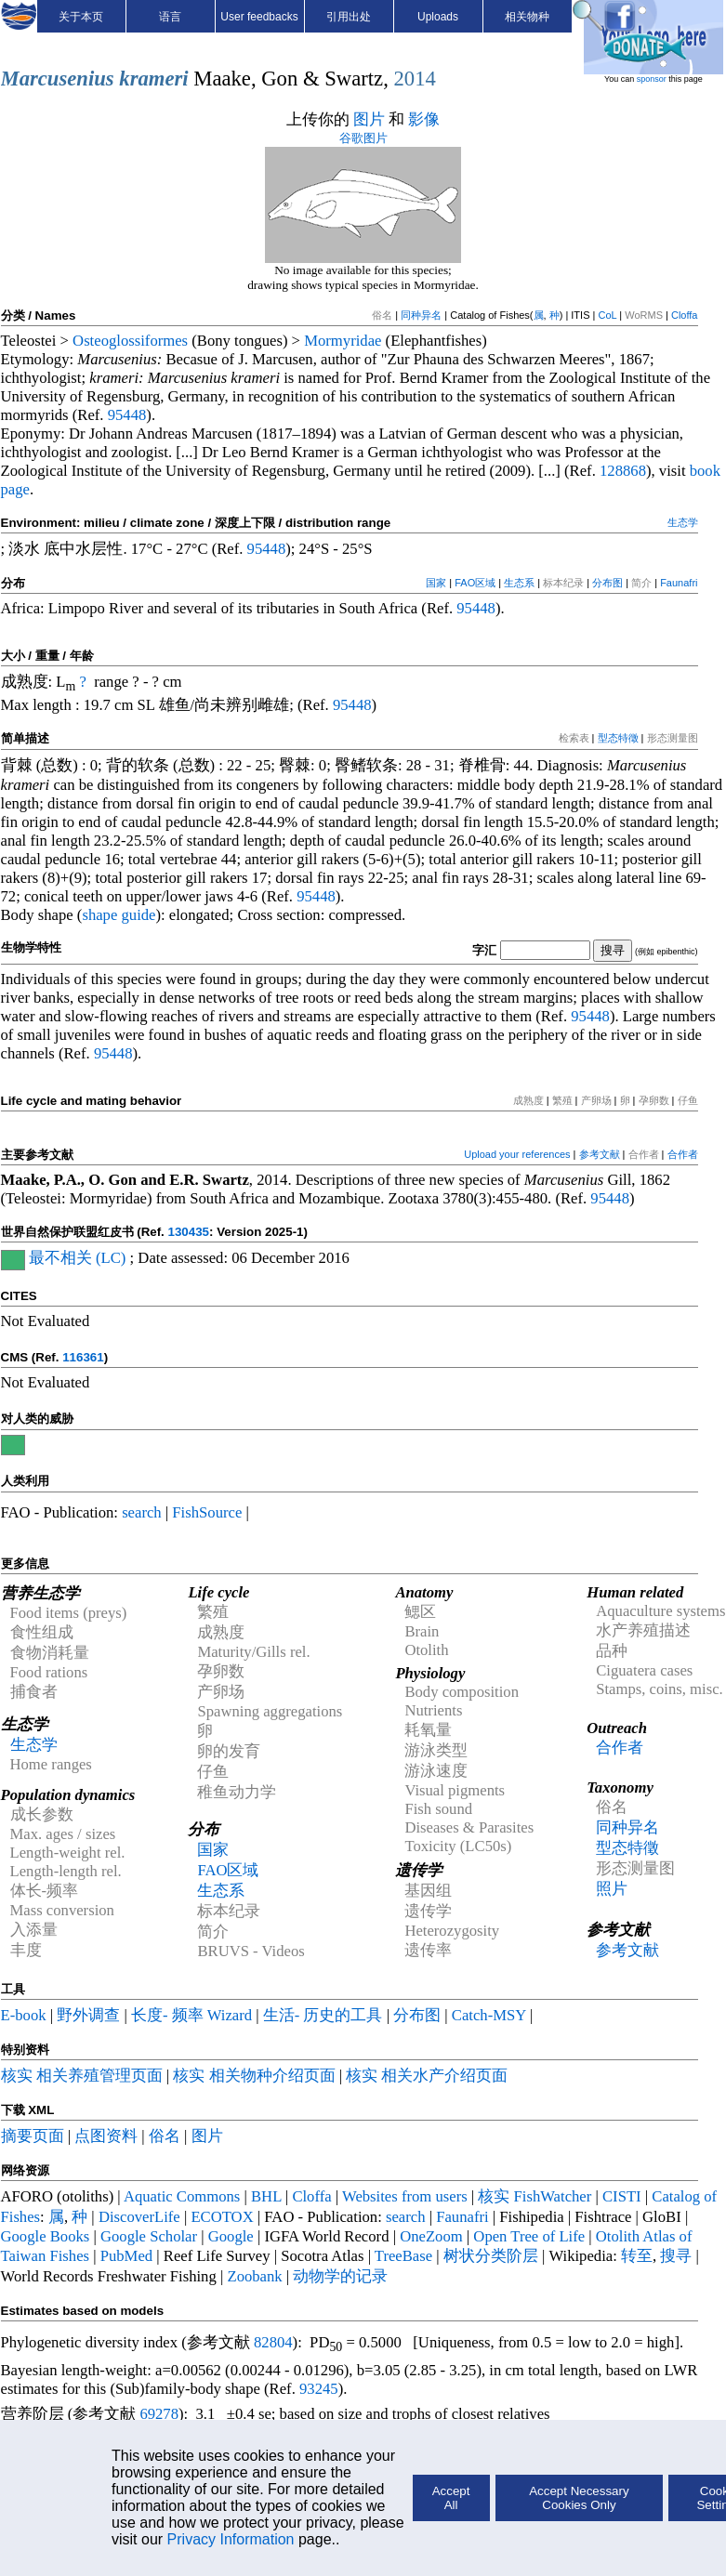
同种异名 (421, 315)
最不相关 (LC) (77, 1258)
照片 (611, 1889)
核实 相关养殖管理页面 (82, 2075)
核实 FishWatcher (534, 2196)
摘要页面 (32, 2136)
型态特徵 (618, 737)
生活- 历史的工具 (323, 2015)
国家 (436, 582)
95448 (127, 415)
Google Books (45, 2236)
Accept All (451, 2498)
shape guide (118, 915)
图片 (369, 119)
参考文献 (599, 1154)
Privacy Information (231, 2539)
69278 (158, 2414)
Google (231, 2236)
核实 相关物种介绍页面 (254, 2075)
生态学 (682, 522)
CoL (607, 315)
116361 (82, 1357)
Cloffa (684, 315)
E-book (23, 2015)
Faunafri (678, 582)
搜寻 (676, 2256)
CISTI (621, 2196)
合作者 (682, 1154)
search (142, 1512)
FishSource (207, 1512)
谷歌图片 (363, 138)
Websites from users (405, 2196)
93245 (318, 2389)
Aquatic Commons (182, 2196)
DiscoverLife (139, 2217)
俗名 (164, 2136)
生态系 (519, 582)
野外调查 (88, 2015)
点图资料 (106, 2136)
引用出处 (348, 16)
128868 (623, 471)
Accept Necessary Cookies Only (578, 2498)
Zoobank (254, 2276)
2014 (414, 78)
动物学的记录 (340, 2276)
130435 (188, 1232)
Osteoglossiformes (130, 340)
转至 (637, 2256)
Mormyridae (342, 340)
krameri (153, 78)
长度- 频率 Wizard (191, 2015)
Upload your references (517, 1154)
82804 (273, 2342)
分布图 (607, 582)
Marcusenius (57, 78)
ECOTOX (222, 2217)
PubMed (126, 2256)
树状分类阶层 (490, 2256)
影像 (424, 119)
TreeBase (403, 2256)
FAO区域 (475, 582)
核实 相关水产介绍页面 (427, 2075)
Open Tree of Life (529, 2236)
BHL (266, 2196)
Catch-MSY (489, 2015)
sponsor (652, 79)
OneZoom (431, 2236)
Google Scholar (148, 2236)
